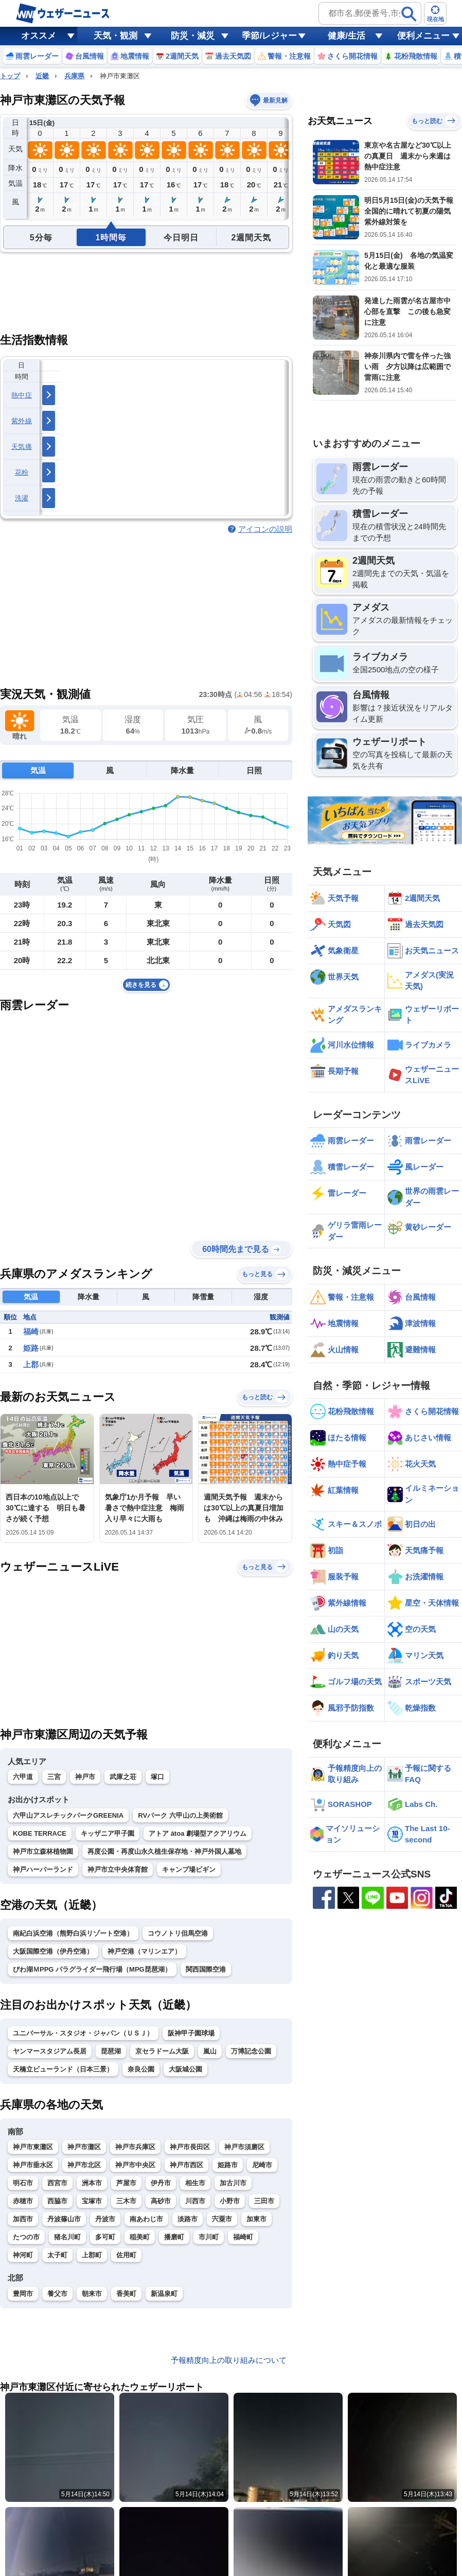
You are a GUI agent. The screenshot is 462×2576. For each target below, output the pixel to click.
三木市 (126, 2201)
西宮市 (57, 2183)
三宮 (54, 1777)
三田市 (264, 2201)
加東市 (256, 2219)
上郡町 (92, 2255)
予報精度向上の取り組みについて (229, 2360)
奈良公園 (141, 2069)
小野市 (230, 2201)
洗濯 (22, 498)
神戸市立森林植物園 (43, 1851)
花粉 (22, 472)
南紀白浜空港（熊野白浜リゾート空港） (73, 1933)
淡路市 (187, 2219)
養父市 (57, 2293)
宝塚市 (92, 2201)
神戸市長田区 (190, 2147)
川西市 (195, 2201)
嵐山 (210, 2051)
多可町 (105, 2237)
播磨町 (174, 2237)
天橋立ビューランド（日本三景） (63, 2069)
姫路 (31, 1348)
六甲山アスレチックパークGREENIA (68, 1815)
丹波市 (105, 2219)
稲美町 (140, 2237)
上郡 (31, 1364)
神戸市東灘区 (33, 2147)
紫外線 (21, 420)
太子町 (57, 2255)
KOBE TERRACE (39, 1833)
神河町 (23, 2255)
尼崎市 (262, 2165)
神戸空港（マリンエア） (144, 1951)
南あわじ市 (146, 2219)
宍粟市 (222, 2219)
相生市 (195, 2183)
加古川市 (233, 2183)
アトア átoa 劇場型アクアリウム (197, 1833)
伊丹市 (161, 2183)
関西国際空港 (206, 1969)
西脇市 (57, 2201)
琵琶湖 (111, 2051)
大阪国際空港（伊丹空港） (53, 1951)
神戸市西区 (186, 2165)
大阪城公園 (185, 2069)
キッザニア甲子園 (107, 1833)
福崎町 (243, 2237)
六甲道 (23, 1777)
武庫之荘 (123, 1777)
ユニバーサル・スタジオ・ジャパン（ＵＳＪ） (83, 2033)
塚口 (157, 1777)
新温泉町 (164, 2293)
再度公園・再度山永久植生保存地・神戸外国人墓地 (164, 1851)
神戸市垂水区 (33, 2165)
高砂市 (161, 2201)
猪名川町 (67, 2237)
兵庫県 (74, 76)
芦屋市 (126, 2183)
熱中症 (21, 395)
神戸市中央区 (135, 2165)
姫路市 (228, 2165)
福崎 (31, 1331)
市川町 (209, 2237)
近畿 (42, 76)
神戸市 (85, 1777)
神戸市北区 (84, 2165)
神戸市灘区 (84, 2147)
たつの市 (26, 2237)
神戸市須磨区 (244, 2147)
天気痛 (21, 446)
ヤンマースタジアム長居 (49, 2051)
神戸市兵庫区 (135, 2147)
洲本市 (92, 2183)
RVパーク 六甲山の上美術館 (180, 1815)
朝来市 (92, 2293)
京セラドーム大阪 (162, 2051)
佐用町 (126, 2255)
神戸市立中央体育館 (117, 1869)
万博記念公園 (251, 2051)
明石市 (23, 2183)
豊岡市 (23, 2293)
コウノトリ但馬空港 (178, 1933)
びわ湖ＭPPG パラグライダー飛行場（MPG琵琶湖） (92, 1969)
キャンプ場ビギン (189, 1869)
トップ (10, 76)
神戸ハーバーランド (43, 1869)
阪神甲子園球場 (191, 2033)
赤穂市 (23, 2201)
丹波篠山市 (64, 2219)
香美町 (126, 2293)
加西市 (23, 2219)
